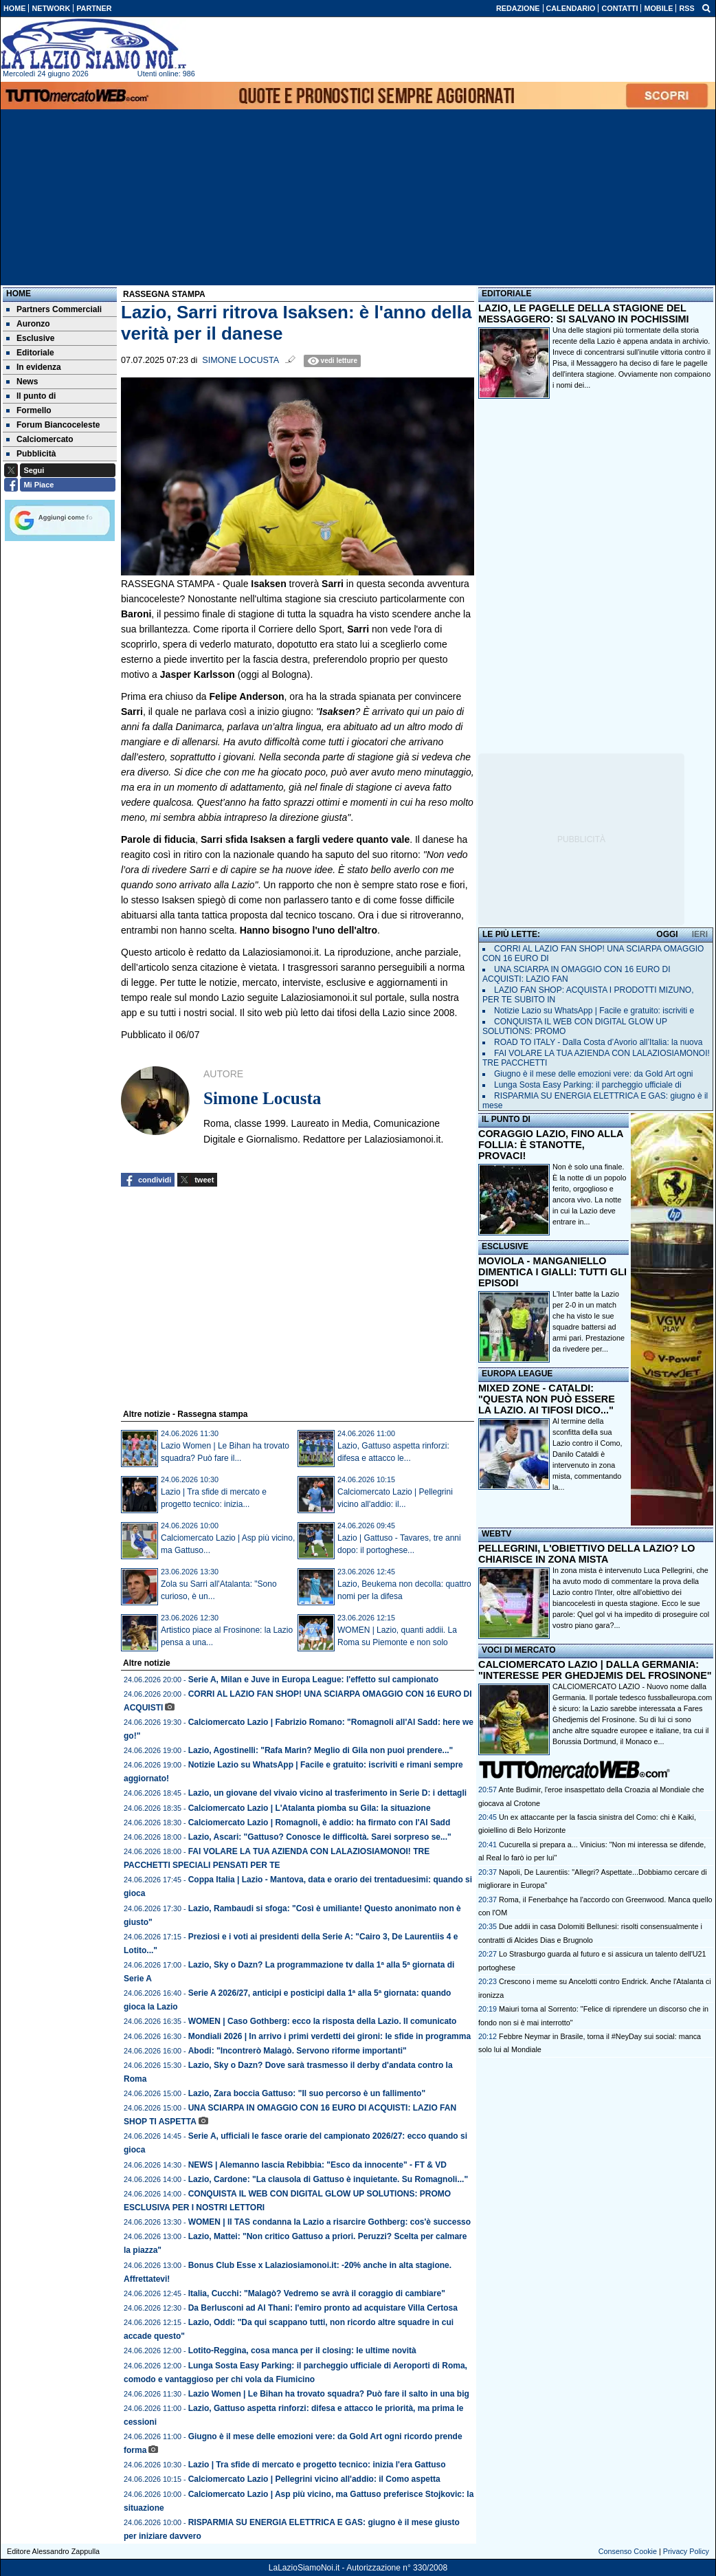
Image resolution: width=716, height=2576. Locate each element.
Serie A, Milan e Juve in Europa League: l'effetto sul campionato (313, 1679)
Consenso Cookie (627, 2551)
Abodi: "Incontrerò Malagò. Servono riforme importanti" (297, 2051)
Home (18, 293)
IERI (700, 934)
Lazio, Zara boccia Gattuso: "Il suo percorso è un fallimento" (306, 2093)
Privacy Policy (686, 2551)
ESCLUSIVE (505, 1246)
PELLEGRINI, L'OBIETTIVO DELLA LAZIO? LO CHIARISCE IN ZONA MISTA (586, 1554)
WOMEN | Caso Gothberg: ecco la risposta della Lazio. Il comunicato (322, 2021)
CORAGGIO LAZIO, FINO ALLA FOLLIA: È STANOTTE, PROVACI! (550, 1144)
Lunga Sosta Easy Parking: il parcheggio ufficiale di (588, 1085)
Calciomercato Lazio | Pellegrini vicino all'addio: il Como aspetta (314, 2479)
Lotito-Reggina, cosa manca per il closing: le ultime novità (302, 2350)
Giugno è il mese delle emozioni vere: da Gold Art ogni (593, 1074)
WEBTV (496, 1534)
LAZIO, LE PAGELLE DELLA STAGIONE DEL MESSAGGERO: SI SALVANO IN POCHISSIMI (583, 313)
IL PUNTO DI (506, 1119)
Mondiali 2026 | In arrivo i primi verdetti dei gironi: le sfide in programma (329, 2036)
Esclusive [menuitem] (30, 338)
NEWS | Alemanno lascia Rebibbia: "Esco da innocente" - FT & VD (317, 2165)
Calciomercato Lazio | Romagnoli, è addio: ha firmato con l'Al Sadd (319, 1822)
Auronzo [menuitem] (28, 324)
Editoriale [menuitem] (30, 352)
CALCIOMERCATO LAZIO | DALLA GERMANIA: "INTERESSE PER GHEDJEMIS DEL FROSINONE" (595, 1670)
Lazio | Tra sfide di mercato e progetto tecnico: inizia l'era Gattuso (317, 2464)
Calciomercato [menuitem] (40, 439)
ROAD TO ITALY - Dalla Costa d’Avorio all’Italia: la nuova (598, 1042)
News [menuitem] (22, 381)
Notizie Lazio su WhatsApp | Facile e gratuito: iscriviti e (594, 1010)
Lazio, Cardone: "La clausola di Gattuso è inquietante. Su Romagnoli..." (328, 2179)
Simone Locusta (240, 360)
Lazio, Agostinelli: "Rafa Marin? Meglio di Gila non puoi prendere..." (321, 1750)
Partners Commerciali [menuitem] (54, 309)
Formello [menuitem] (29, 410)
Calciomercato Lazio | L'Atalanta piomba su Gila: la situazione (309, 1808)
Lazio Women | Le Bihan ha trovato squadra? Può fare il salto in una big (328, 2394)
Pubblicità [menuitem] (31, 454)
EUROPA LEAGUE (517, 1373)
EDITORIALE (506, 293)
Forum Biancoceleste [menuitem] (53, 425)
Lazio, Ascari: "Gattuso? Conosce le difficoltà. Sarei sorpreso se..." (319, 1837)
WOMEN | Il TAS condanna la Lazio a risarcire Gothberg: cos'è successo (329, 2222)
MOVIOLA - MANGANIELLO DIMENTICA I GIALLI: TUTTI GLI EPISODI (552, 1271)
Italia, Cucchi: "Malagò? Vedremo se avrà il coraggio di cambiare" (316, 2293)
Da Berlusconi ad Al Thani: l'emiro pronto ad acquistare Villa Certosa (323, 2308)
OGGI (667, 934)
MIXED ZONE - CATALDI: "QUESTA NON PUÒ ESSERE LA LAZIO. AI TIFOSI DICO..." (546, 1399)
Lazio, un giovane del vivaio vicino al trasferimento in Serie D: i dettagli (327, 1793)
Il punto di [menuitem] (31, 396)
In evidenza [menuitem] (33, 367)
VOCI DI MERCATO (519, 1650)
